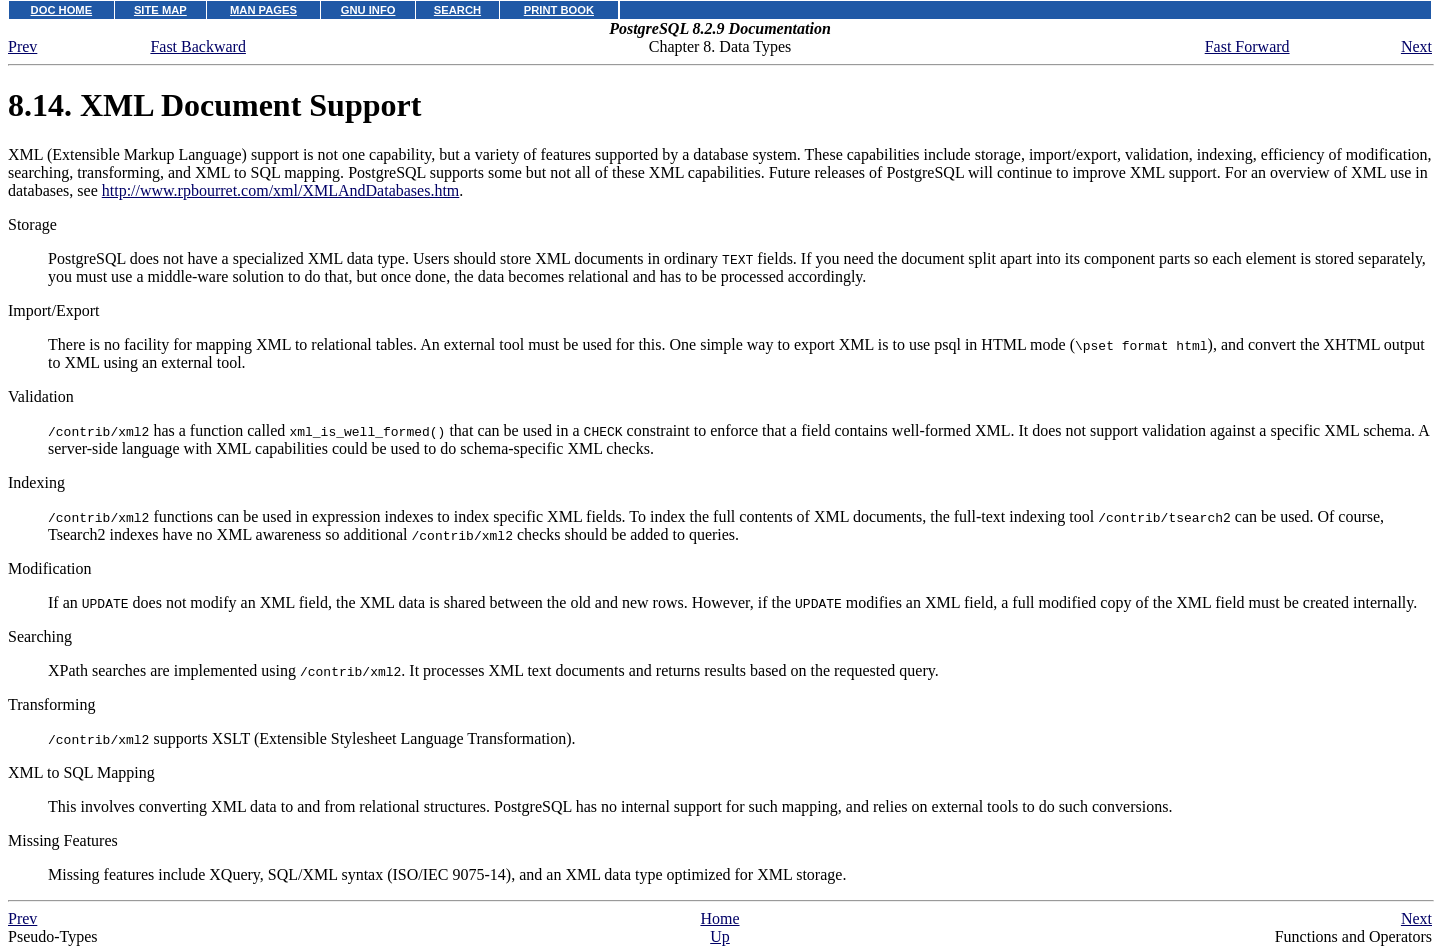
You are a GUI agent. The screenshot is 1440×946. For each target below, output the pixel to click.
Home (719, 918)
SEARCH (457, 10)
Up (720, 936)
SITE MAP (160, 10)
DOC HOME (62, 10)
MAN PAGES (263, 10)
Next (1416, 46)
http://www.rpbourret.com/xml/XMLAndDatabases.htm (281, 190)
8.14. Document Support (214, 105)
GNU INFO (368, 10)
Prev (22, 46)
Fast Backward (198, 46)
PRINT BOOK (559, 10)
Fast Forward (1247, 46)
